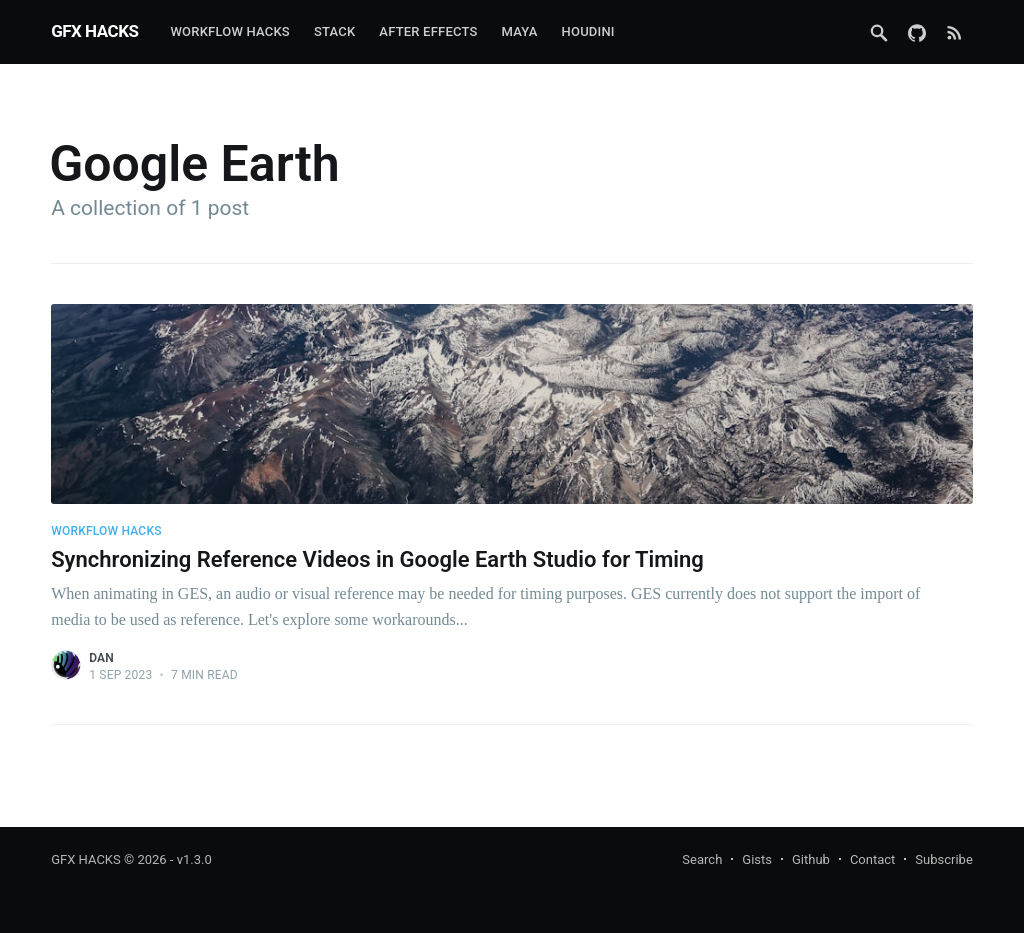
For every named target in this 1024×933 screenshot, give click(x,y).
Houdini (588, 31)
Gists (757, 859)
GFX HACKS (94, 31)
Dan (101, 658)
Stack (334, 31)
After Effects (428, 31)
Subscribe (943, 859)
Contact (872, 859)
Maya (520, 31)
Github (811, 859)
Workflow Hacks (229, 31)
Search (702, 859)
